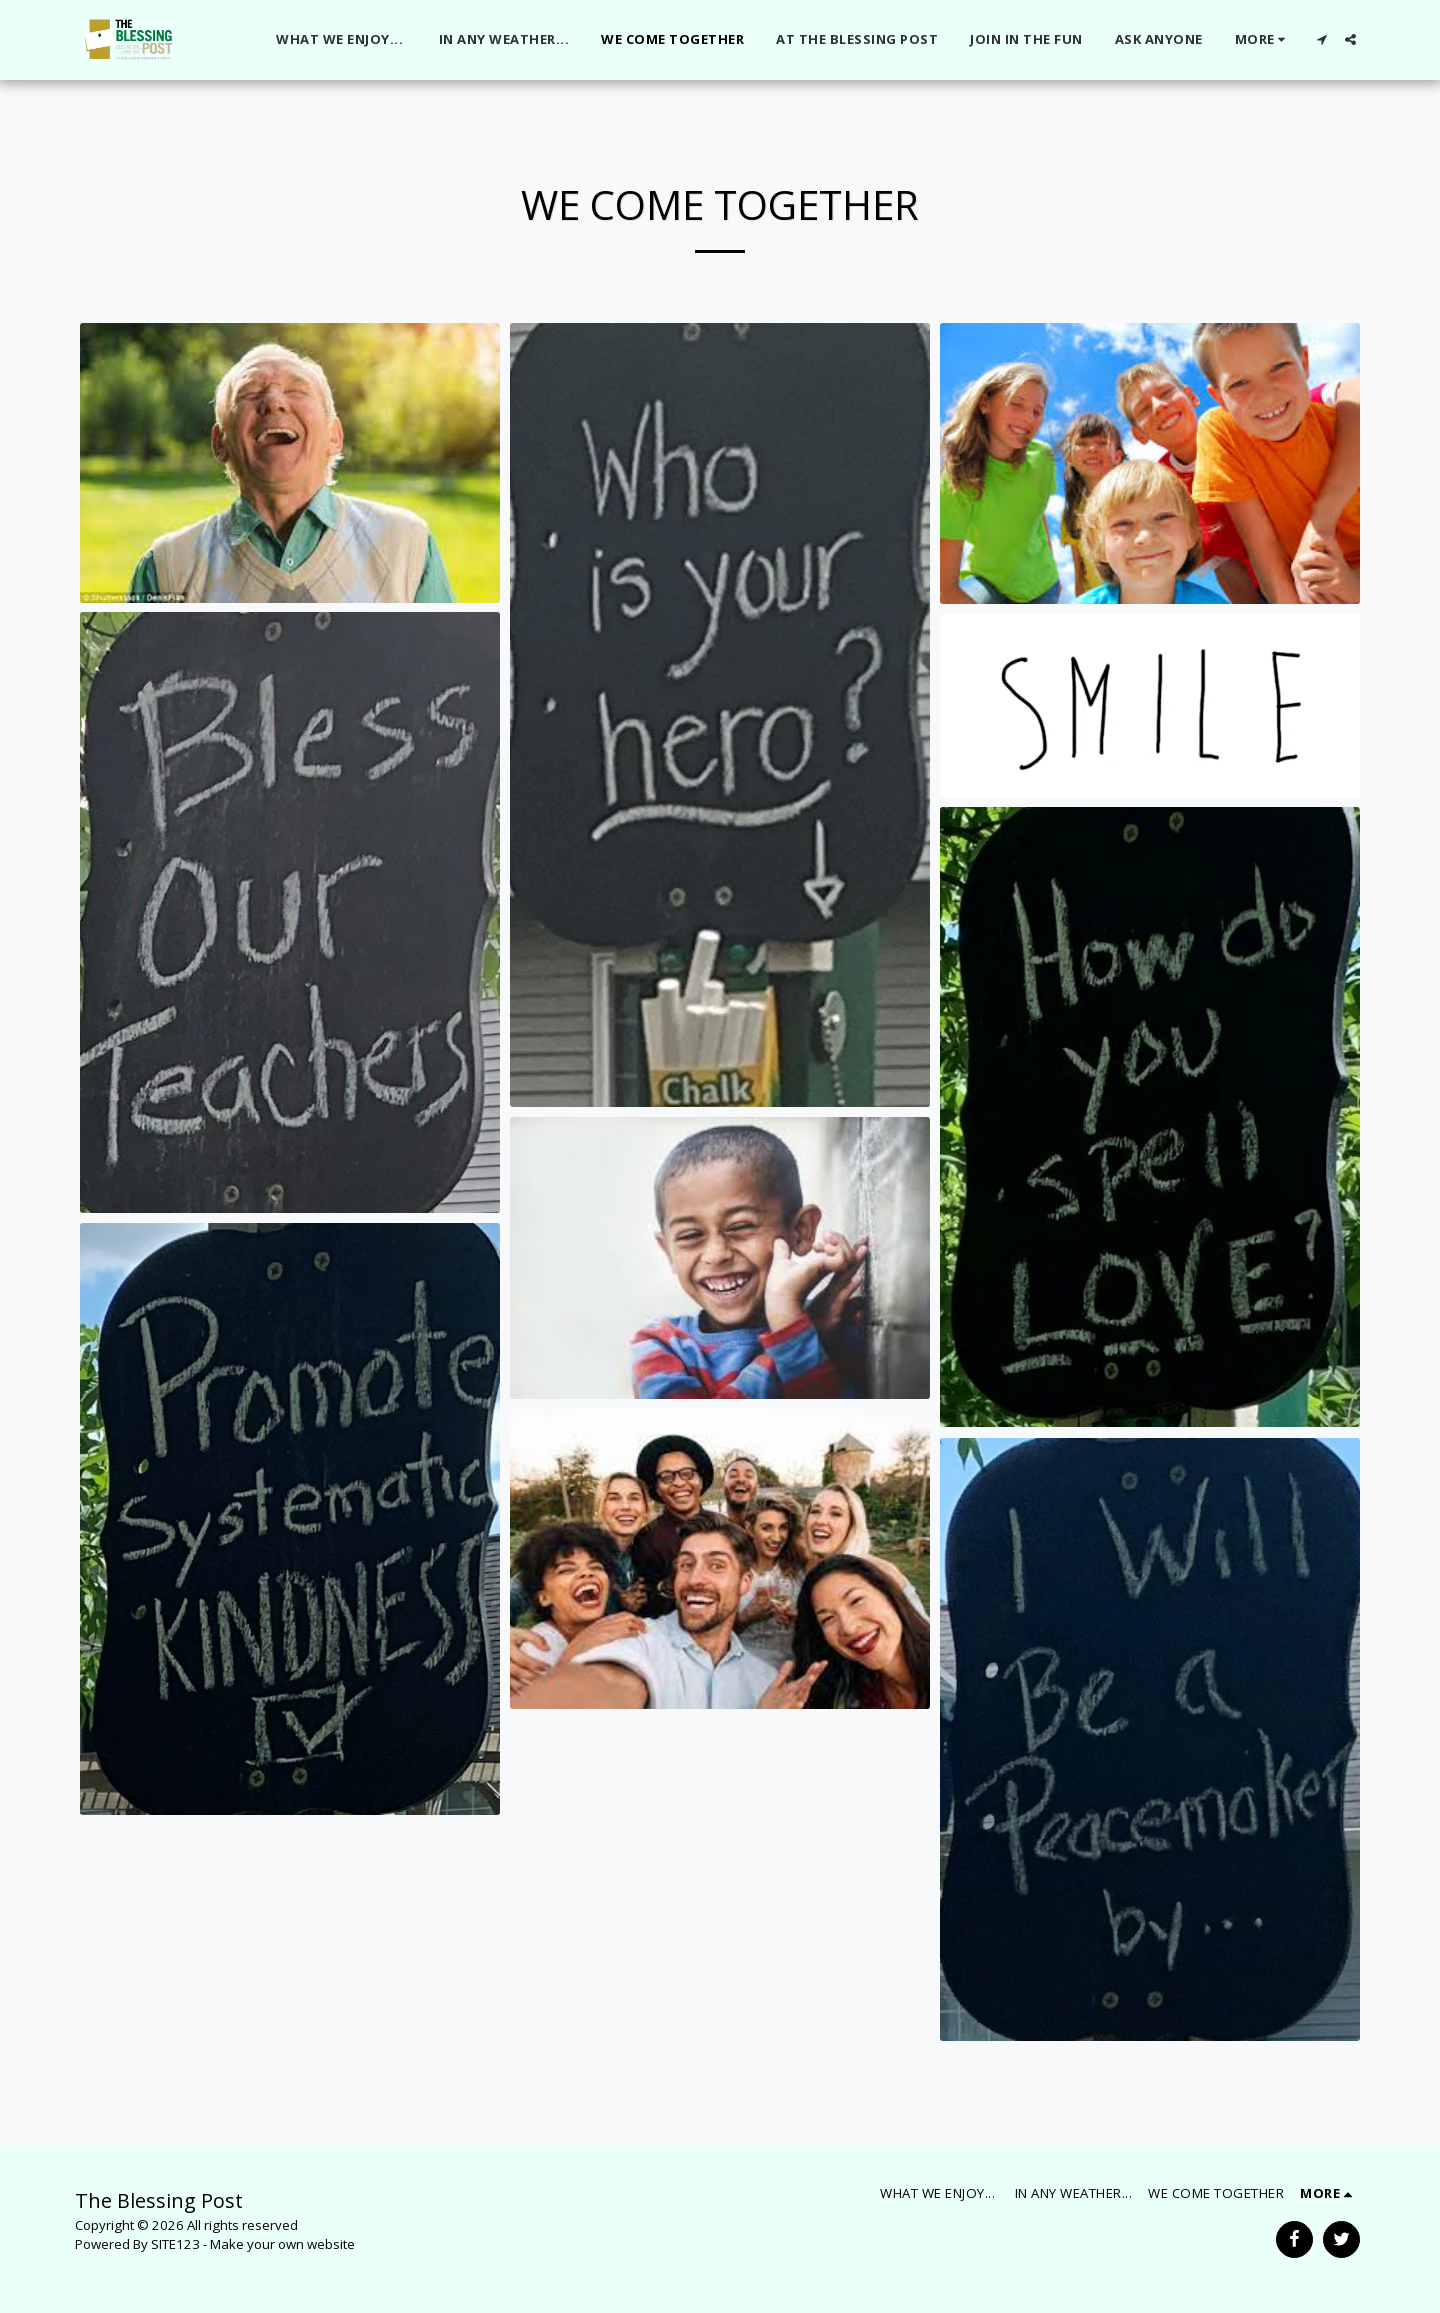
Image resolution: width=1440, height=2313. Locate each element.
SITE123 (175, 2244)
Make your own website (282, 2244)
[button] (1321, 39)
